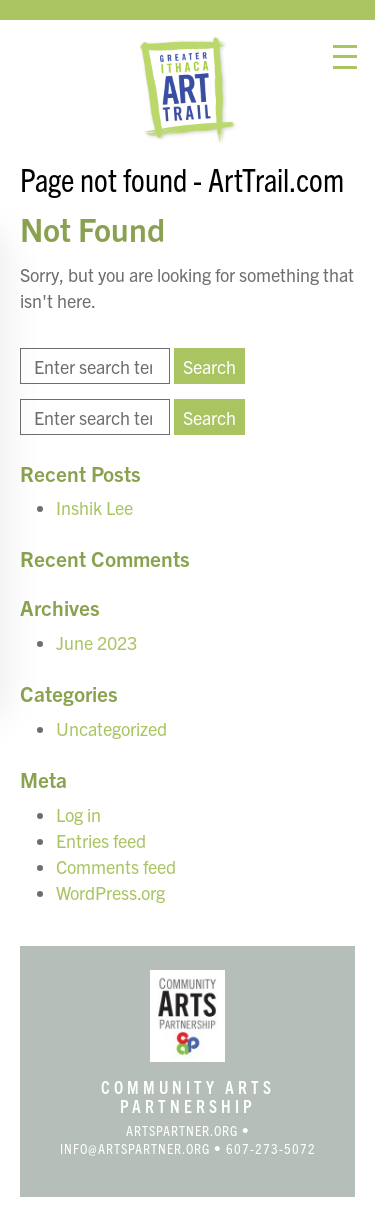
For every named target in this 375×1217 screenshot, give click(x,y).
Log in (78, 814)
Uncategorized (111, 728)
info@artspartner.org (135, 1148)
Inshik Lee (94, 507)
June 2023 (96, 642)
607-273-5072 (271, 1148)
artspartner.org (182, 1130)
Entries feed (101, 840)
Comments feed (116, 866)
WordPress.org (110, 892)
